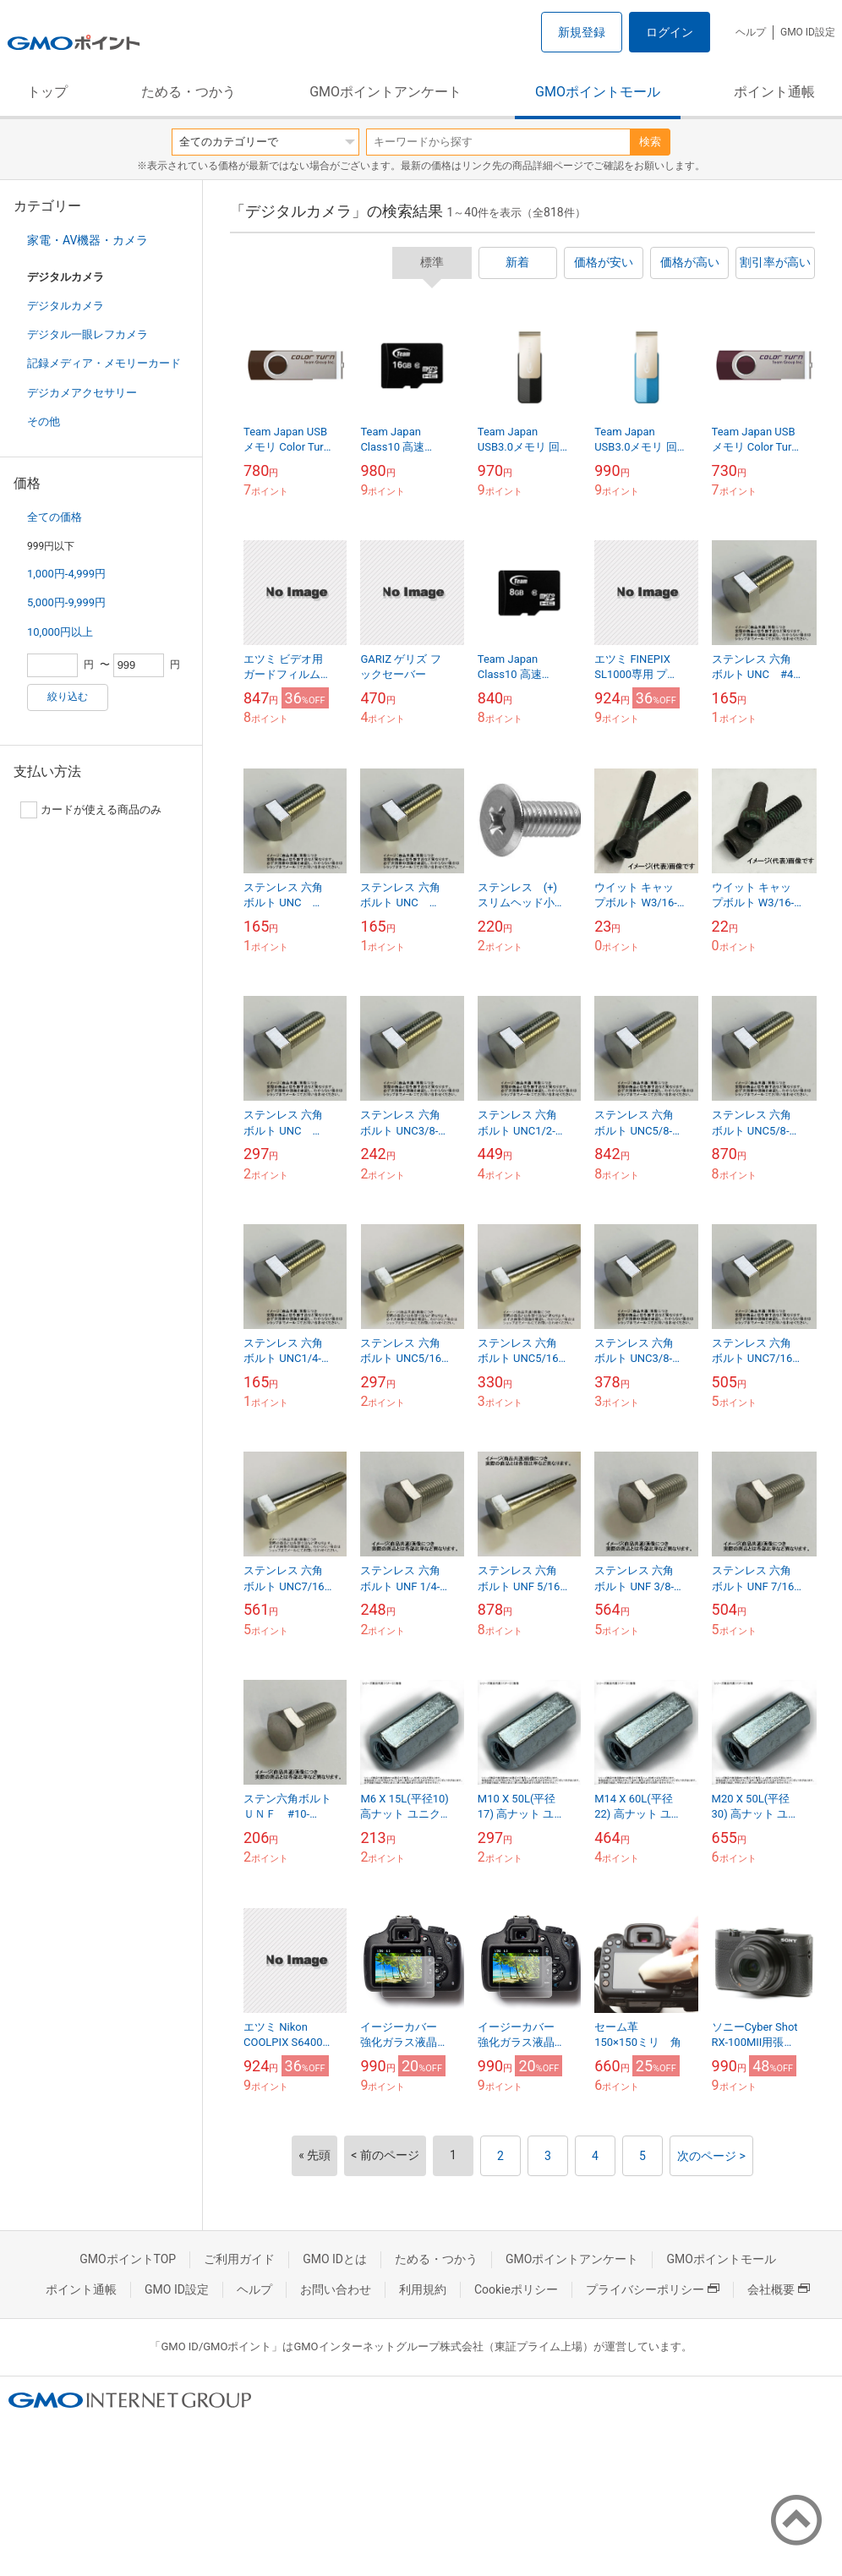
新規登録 (581, 32)
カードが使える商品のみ (90, 809)
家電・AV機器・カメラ (87, 240)
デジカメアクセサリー (82, 392)
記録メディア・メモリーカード (104, 363)
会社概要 (778, 2289)
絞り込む (67, 697)
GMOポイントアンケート (385, 92)
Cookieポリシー (516, 2289)
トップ (47, 92)
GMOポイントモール (597, 92)
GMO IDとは (335, 2259)
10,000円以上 (60, 632)
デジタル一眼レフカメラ (87, 334)
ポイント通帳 (774, 92)
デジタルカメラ (65, 305)
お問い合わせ (335, 2289)
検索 (650, 141)
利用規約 (422, 2289)
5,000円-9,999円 (66, 602)
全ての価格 (54, 517)
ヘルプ (750, 32)
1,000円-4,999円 (66, 573)
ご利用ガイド (239, 2259)
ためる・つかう (188, 92)
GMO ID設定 (807, 32)
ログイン (669, 32)
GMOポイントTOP (127, 2259)
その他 (43, 421)
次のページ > (711, 2156)
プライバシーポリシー (652, 2289)
